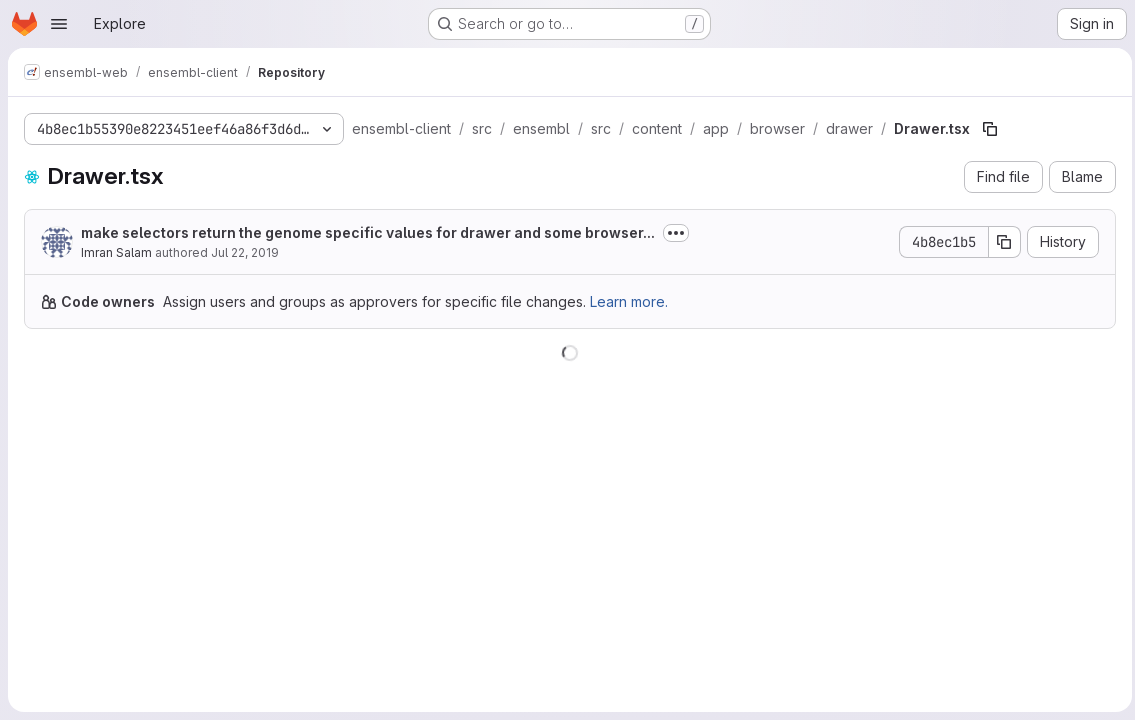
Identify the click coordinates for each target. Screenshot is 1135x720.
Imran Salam (116, 252)
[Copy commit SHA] (1000, 242)
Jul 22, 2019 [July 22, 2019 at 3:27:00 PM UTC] (245, 252)
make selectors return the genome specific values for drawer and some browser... (368, 232)
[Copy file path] (990, 129)
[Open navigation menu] (59, 24)
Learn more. (629, 301)
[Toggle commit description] (676, 233)
